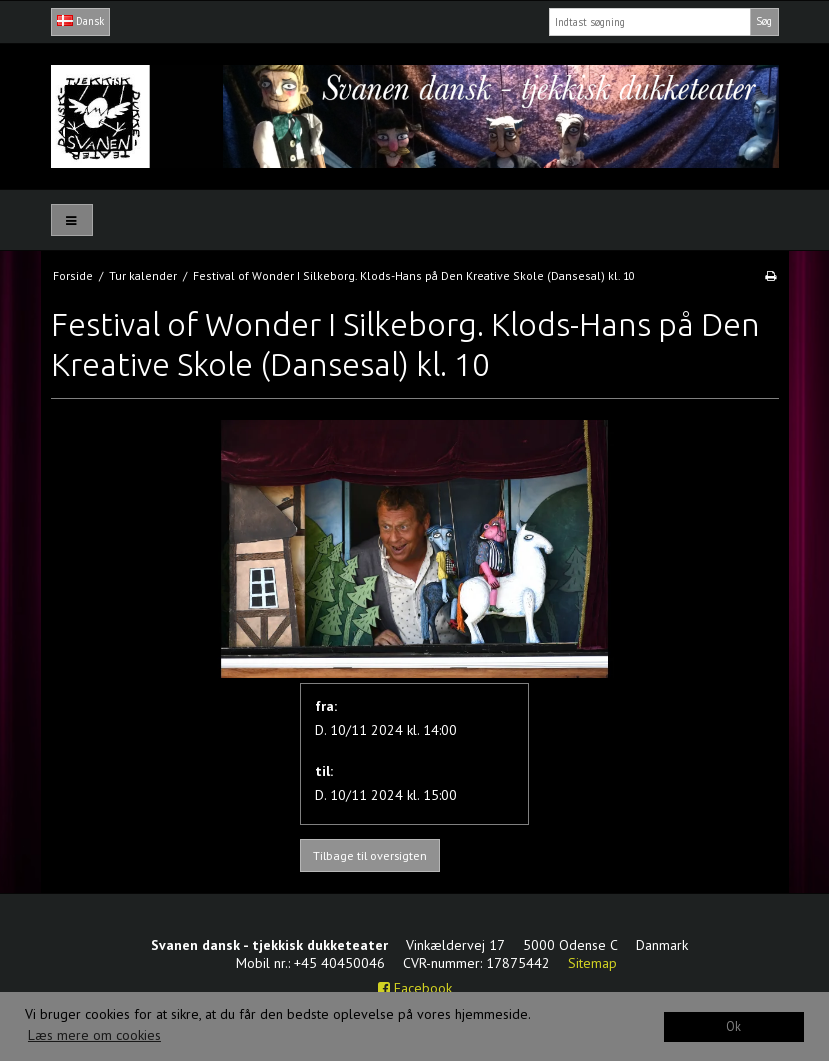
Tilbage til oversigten (370, 855)
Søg (764, 21)
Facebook (415, 988)
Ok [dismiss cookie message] (733, 1026)
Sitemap (592, 963)
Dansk (80, 21)
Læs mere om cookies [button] (94, 1035)
